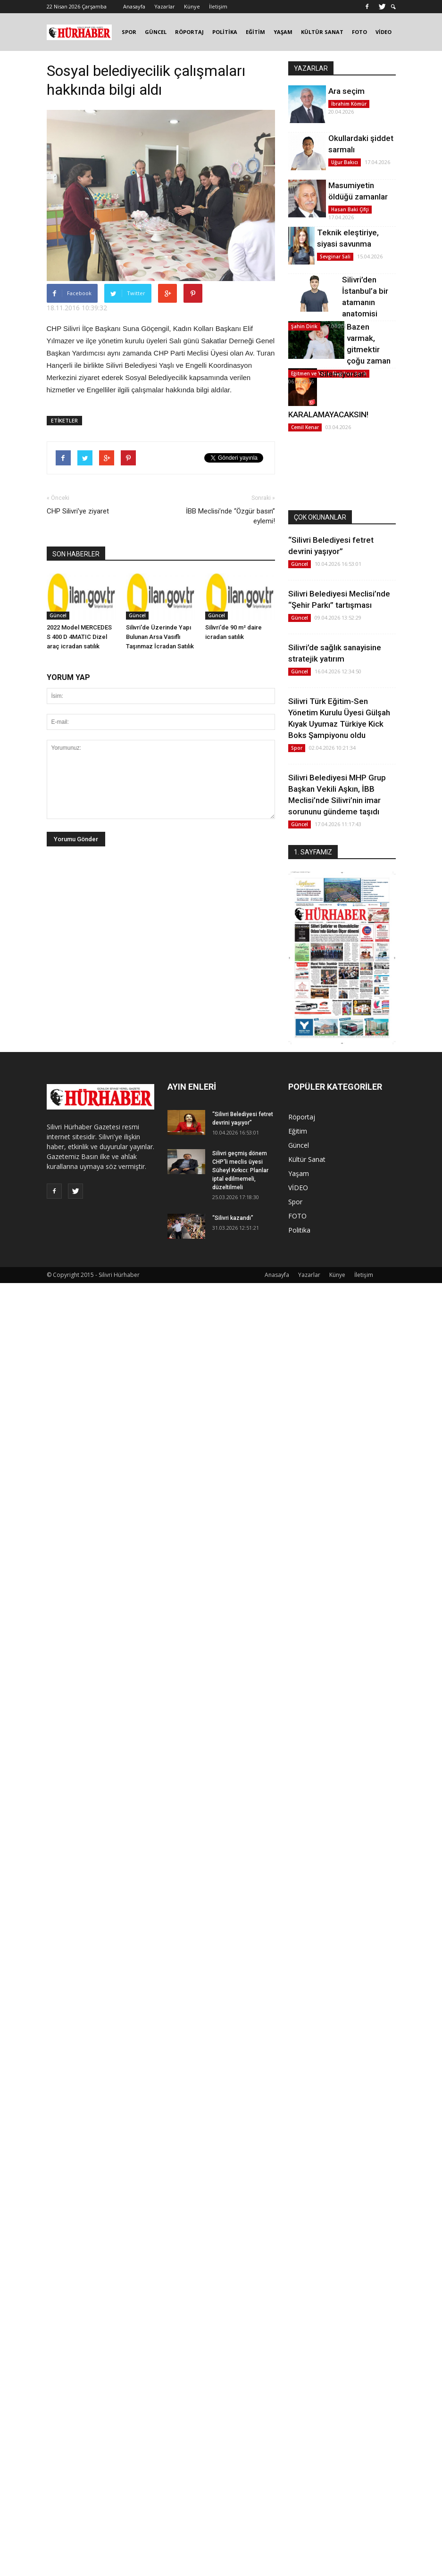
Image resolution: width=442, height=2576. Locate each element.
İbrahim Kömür (349, 103)
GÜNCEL (156, 31)
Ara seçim (346, 91)
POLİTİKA (224, 31)
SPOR (129, 31)
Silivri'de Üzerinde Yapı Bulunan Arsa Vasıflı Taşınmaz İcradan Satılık (160, 637)
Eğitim (297, 1130)
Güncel (58, 615)
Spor (296, 748)
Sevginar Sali (335, 256)
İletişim (218, 6)
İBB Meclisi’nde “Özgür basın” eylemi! (230, 516)
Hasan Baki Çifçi (350, 209)
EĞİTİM (255, 31)
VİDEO (383, 31)
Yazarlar (164, 6)
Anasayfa (134, 6)
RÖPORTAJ (189, 31)
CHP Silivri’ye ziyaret (78, 511)
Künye (192, 6)
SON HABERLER (76, 554)
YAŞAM (283, 31)
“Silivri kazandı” (232, 1218)
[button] (393, 7)
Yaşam (298, 1173)
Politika (299, 1230)
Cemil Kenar (305, 427)
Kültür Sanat (306, 1159)
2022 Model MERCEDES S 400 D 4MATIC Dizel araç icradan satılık (79, 637)
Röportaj (301, 1116)
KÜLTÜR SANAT (322, 31)
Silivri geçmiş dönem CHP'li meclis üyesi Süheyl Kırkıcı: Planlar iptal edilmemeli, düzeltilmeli (240, 1170)
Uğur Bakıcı (344, 162)
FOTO (359, 31)
